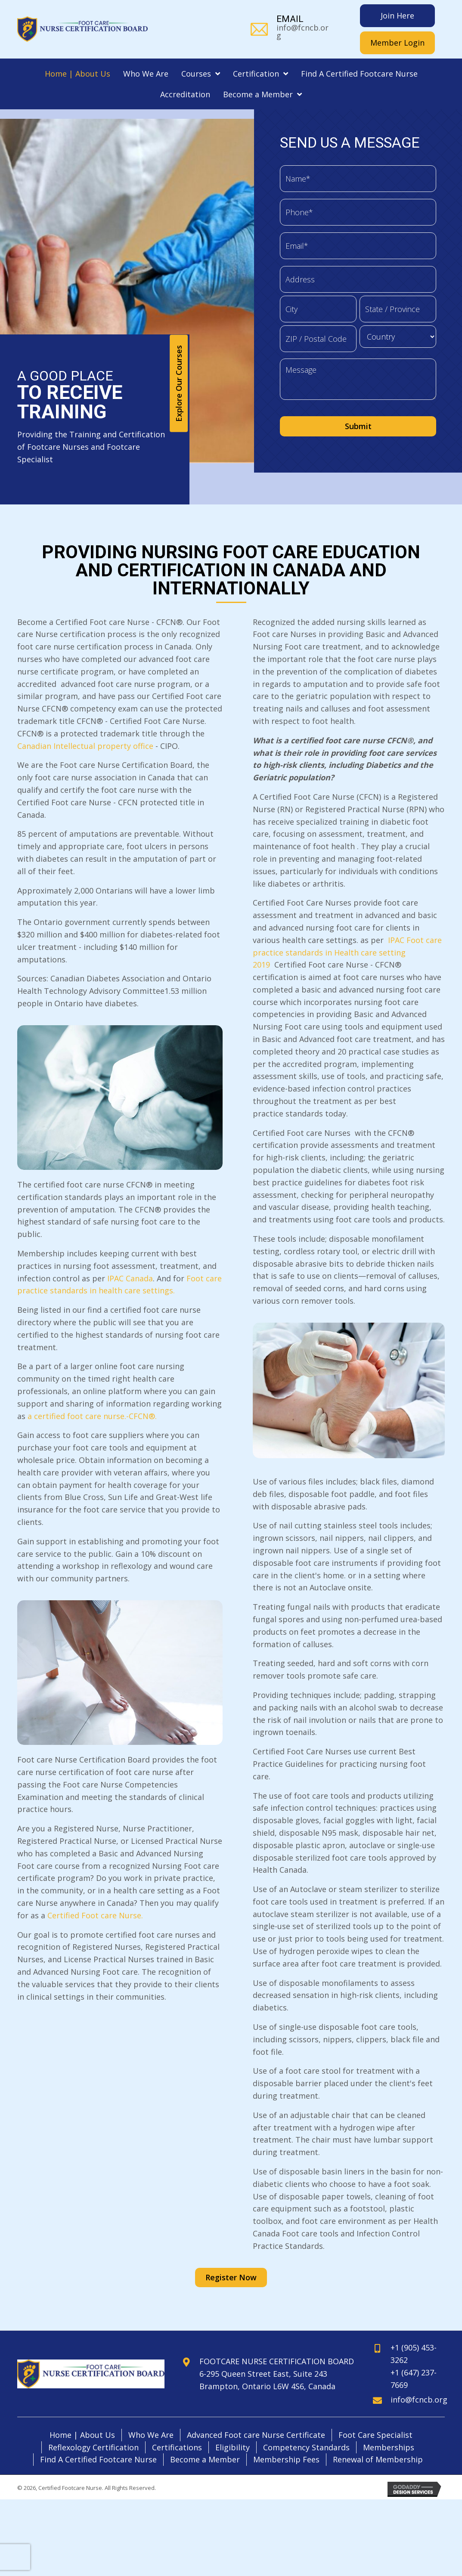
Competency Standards (306, 2428)
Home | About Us (82, 2415)
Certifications (177, 2428)
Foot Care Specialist (375, 2415)
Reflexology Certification (93, 2428)
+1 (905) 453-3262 (414, 2334)
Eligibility (232, 2428)
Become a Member (205, 2440)
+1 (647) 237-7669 (414, 2359)
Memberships (388, 2428)
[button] (179, 364)
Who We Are (151, 2415)
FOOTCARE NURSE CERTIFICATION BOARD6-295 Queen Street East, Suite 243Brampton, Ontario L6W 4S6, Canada (276, 2354)
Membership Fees (286, 2440)
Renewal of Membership (378, 2440)
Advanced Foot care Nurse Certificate (256, 2415)
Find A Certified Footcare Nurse (98, 2440)
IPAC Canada (130, 1259)
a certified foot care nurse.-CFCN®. (92, 1397)
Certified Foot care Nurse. (95, 1896)
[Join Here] (397, 15)
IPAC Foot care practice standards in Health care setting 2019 (347, 933)
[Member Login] (397, 42)
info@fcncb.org (302, 31)
